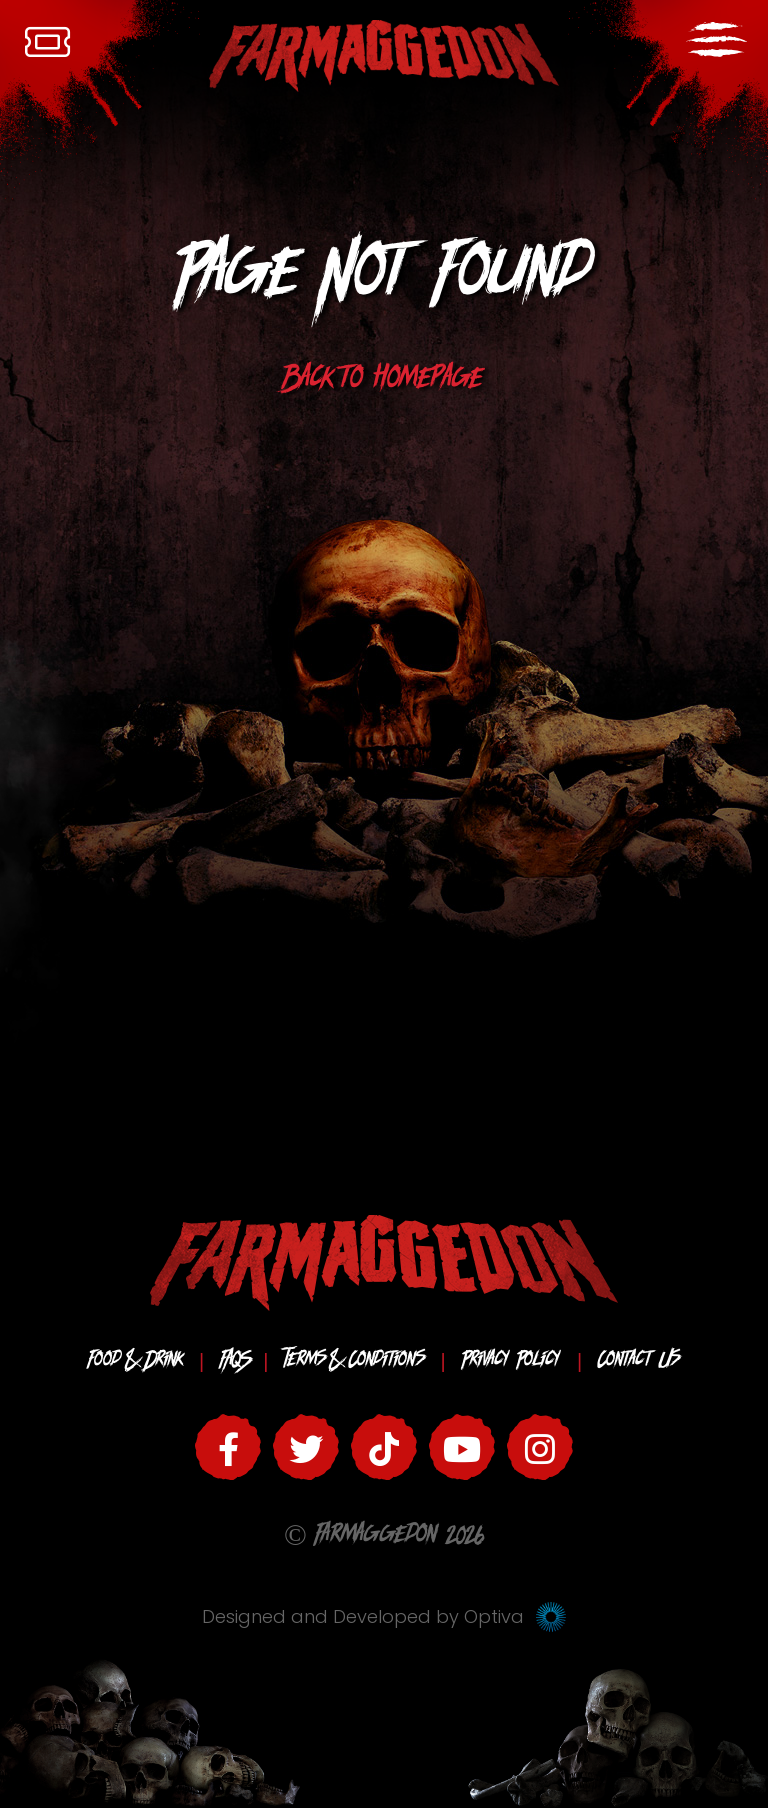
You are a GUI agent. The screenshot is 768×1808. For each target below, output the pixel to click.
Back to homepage (384, 382)
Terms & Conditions (354, 1362)
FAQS (234, 1362)
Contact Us (639, 1362)
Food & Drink (135, 1362)
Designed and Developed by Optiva (384, 1616)
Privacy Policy (511, 1362)
